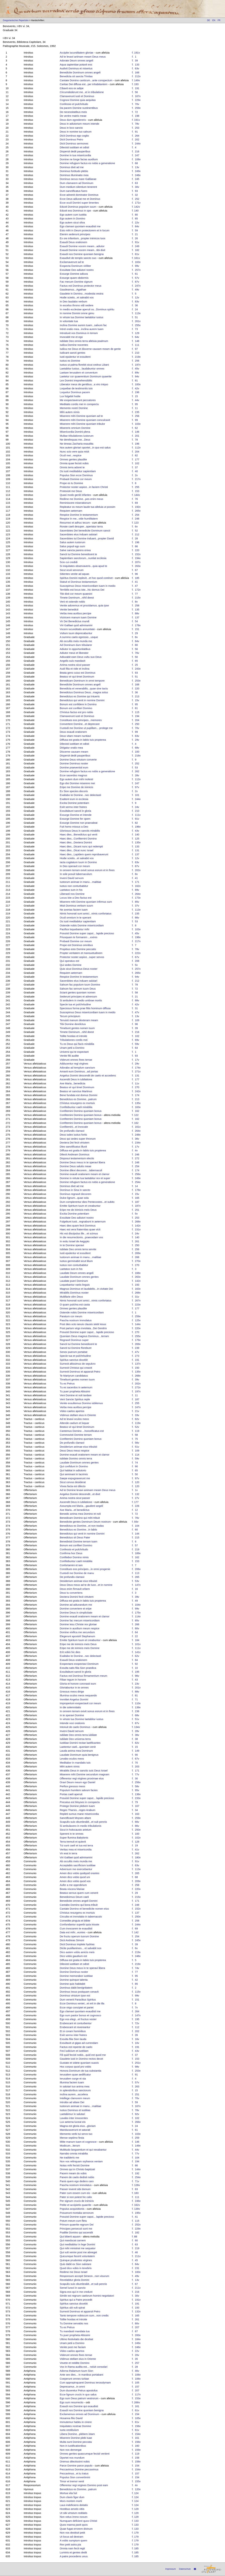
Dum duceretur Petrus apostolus (79, 2390)
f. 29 (135, 633)
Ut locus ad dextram (71, 2536)
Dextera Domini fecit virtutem (77, 1596)
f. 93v (135, 1521)
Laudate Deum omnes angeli (77, 1272)
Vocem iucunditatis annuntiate (77, 629)
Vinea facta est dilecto (72, 1486)
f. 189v (137, 1553)
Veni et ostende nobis (72, 601)
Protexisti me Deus (71, 491)
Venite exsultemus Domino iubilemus (81, 1403)
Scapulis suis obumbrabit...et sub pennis (83, 1821)
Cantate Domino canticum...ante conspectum (86, 80)
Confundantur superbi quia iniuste (79, 1924)
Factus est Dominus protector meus (80, 285)
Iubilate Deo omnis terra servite (78, 1249)
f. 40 (135, 471)
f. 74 (135, 1462)
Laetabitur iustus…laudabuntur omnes (82, 368)
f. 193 (135, 84)
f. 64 (135, 1047)
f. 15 (135, 396)
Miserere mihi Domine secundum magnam (84, 1774)
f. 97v (136, 787)
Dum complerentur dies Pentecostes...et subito (87, 1201)
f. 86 (135, 546)
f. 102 (136, 463)
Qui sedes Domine (70, 964)
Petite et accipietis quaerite (75, 2204)
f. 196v (137, 826)
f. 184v (137, 2339)
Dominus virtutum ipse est (75, 1995)
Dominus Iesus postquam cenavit (79, 1991)
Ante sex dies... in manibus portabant (81, 2374)
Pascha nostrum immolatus (76, 1320)
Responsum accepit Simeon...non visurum (84, 2275)
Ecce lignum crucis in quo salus (78, 2394)
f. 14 (135, 1186)
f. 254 (136, 514)
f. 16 (135, 1588)
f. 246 (136, 1154)
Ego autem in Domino (72, 218)
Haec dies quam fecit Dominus (77, 1225)
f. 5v (135, 964)
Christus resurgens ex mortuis (77, 1103)
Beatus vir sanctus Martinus (76, 1091)
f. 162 (136, 1110)
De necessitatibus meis (73, 111)
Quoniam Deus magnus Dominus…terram (84, 1336)
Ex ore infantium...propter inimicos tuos (82, 238)
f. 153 (136, 491)
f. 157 (136, 2386)
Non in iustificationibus (73, 2445)
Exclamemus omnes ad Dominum (79, 2414)
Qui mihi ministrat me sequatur (77, 2248)
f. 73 (135, 329)
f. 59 (135, 230)
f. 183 (135, 2192)
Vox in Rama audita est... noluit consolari (83, 2366)
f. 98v (136, 2066)
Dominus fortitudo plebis (74, 171)
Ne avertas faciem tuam (74, 909)
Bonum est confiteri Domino (76, 708)
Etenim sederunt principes (75, 234)
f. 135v (137, 842)
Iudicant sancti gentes (72, 352)
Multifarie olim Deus (71, 1296)
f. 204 (136, 451)
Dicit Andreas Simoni (72, 1940)
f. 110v (137, 1703)
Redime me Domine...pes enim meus (81, 498)
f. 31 (135, 1008)
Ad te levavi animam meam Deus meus (83, 56)
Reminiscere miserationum (75, 502)
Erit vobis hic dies (70, 1652)
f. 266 (136, 1624)
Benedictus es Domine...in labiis (78, 1529)
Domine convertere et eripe (76, 1608)
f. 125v (137, 1320)
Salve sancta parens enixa (75, 550)
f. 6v (135, 526)
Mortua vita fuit (68, 2493)
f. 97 (135, 348)
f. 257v (137, 269)
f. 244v (137, 143)
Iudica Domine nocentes (74, 344)
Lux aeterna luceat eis (73, 2121)
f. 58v (136, 1786)
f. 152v (137, 554)
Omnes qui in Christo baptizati (77, 2169)
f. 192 (136, 2173)
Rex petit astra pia (70, 2544)
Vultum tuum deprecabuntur (76, 633)
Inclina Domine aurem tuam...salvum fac (83, 325)
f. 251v (137, 2062)
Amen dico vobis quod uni (75, 1877)
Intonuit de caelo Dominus (75, 1726)
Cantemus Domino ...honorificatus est (82, 1430)
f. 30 (135, 1778)
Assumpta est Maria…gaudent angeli (81, 1505)
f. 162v (137, 885)
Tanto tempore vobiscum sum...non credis (84, 2315)
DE (208, 20)
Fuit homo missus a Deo (74, 826)
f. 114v (137, 1616)
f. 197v (137, 364)
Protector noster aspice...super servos (82, 956)
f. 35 (135, 2358)
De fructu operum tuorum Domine (79, 1936)
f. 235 (136, 412)
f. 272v (137, 1387)
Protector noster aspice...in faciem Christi (84, 486)
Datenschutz (185, 2569)
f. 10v (136, 2042)
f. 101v (137, 1644)
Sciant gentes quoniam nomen (77, 992)
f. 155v (137, 2481)
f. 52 (135, 530)
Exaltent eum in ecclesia (74, 799)
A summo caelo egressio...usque (79, 637)
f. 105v (137, 2418)
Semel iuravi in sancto (73, 2287)
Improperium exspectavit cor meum (80, 1703)
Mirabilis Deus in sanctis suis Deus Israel (84, 1770)
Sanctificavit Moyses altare (75, 1817)
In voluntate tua (69, 321)
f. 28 (135, 538)
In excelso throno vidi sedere (76, 305)
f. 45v (136, 368)
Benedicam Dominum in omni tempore (82, 680)
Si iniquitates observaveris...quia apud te (83, 565)
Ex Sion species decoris (74, 791)
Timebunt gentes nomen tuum (77, 1028)
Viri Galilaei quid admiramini (76, 625)
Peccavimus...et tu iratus (74, 2473)
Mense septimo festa (72, 2137)
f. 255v (137, 325)
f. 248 (136, 518)
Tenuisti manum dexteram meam (79, 1020)
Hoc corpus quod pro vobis (75, 2066)
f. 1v (135, 1490)
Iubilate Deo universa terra (75, 1738)
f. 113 (136, 1573)
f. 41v (136, 1849)
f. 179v (137, 1339)
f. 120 (136, 1482)
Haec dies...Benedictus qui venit (78, 834)
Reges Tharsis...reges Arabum (77, 1809)
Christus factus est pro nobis (76, 712)
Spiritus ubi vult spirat (72, 2307)
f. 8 (135, 483)
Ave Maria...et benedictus (74, 1509)
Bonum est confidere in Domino (78, 704)
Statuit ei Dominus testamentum (78, 581)
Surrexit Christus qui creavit (76, 1367)
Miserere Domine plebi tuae (76, 2437)
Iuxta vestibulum (69, 2429)
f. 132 (136, 1494)
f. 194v (137, 558)
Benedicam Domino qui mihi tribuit (80, 1517)
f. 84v (136, 226)
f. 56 (135, 92)
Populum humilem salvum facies (79, 1790)
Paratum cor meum (71, 1316)
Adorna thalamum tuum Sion (76, 2370)
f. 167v (137, 96)
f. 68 (135, 163)
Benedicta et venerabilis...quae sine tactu (84, 688)
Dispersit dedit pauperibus (75, 151)
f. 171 (136, 881)
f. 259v (137, 107)
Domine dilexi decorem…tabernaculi (81, 1170)
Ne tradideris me (69, 2157)
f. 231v (137, 1229)
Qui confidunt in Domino (74, 1466)
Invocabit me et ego (71, 336)
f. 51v (136, 1446)
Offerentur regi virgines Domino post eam (84, 2485)
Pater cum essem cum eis (75, 2192)
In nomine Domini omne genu (77, 313)
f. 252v (137, 2224)
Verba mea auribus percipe (75, 613)
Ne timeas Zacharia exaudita (76, 443)
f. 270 (136, 1087)
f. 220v (137, 1328)
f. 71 (135, 1699)
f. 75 (135, 1438)
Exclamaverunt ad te (72, 261)
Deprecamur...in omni (72, 2386)
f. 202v (137, 870)
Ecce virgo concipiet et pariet (77, 2007)
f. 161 (136, 2406)
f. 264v (137, 893)
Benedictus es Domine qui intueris (80, 696)
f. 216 (136, 151)
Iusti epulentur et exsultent (75, 356)
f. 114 (136, 1454)
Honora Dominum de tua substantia (80, 2070)
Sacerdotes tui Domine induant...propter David (87, 538)
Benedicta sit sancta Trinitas (76, 76)
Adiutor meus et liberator (74, 652)
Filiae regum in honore (73, 1679)
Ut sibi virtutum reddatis (73, 2512)
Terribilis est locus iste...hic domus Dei (82, 589)
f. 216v (137, 755)
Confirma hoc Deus (71, 1553)
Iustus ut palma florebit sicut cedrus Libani (84, 364)
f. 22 (135, 1636)
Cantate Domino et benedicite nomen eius (84, 1908)
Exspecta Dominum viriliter (75, 265)
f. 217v (137, 479)
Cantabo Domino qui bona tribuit (79, 1904)
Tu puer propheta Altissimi (75, 1391)
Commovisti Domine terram (76, 1434)
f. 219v (137, 356)
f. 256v (137, 1174)
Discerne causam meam (74, 751)
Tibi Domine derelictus (73, 1024)
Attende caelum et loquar (74, 1422)
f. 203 (136, 1766)
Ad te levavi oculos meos (74, 1418)
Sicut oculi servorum (71, 569)
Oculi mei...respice (70, 455)
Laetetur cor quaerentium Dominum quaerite (85, 376)
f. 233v (137, 1798)
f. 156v (137, 2426)
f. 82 (135, 455)
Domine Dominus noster (74, 763)
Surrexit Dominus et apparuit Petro (80, 1371)
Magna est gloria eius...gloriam (78, 2125)
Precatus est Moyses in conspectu (80, 1802)
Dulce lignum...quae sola (74, 1197)
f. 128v (136, 2185)
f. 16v (136, 2039)
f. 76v (136, 652)
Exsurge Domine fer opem (75, 818)
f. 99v (136, 265)
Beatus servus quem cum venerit (79, 1892)
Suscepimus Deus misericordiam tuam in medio (87, 585)
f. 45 (135, 2260)
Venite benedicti (69, 609)
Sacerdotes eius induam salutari (78, 534)
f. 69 (135, 502)
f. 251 (136, 1209)
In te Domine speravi (72, 1245)
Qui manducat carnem (73, 2240)
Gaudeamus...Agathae (73, 289)
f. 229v (137, 99)
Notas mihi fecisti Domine (74, 2165)
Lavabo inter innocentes (74, 2118)
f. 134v (136, 1726)
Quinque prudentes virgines (76, 2260)
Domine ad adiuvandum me (76, 1604)
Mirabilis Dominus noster (74, 1292)
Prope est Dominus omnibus (76, 945)
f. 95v (136, 1790)
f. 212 (136, 534)
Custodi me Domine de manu (77, 1573)
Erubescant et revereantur (75, 2027)
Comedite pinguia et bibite (75, 1920)
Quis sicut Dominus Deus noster (78, 968)
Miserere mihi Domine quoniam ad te (81, 415)
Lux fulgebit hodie (70, 396)
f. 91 (135, 131)
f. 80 (135, 214)
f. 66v (136, 1821)
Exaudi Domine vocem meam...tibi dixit (82, 250)
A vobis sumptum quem (73, 2540)
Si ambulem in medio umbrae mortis (81, 1000)
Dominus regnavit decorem (75, 1193)
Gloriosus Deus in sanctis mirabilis (80, 830)
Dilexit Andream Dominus (74, 1154)
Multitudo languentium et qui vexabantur (83, 2149)
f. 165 (136, 1197)
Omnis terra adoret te (72, 467)
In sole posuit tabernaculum (76, 873)
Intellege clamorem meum (75, 2098)
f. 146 (136, 431)
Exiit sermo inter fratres (73, 806)
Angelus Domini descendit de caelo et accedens (88, 1075)
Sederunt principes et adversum (78, 996)
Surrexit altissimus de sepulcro (77, 1363)
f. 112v (137, 447)
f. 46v (136, 2370)
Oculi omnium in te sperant (75, 917)
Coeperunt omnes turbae (74, 2378)
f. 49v (136, 289)
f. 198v (137, 937)
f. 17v (136, 1059)
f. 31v (136, 1296)
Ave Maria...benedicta (72, 1083)
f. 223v (137, 1304)
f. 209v (137, 1881)
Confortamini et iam (71, 1565)
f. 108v (137, 159)
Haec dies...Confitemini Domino (78, 838)
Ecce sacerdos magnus (73, 775)
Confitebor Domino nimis (74, 1557)
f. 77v (136, 1774)
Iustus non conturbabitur (74, 885)
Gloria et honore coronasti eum (78, 1683)
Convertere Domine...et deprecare (80, 723)
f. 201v (137, 1687)
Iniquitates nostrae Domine (75, 2426)
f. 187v (137, 1205)
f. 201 (136, 435)
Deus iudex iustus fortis (73, 1134)
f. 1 (135, 56)
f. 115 (136, 712)
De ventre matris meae (73, 115)
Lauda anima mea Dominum (76, 1750)
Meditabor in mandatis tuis (75, 1762)
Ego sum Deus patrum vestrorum (79, 2398)
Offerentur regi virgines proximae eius (82, 1778)
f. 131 (136, 850)
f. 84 (135, 1659)
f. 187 (136, 1201)
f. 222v (137, 952)
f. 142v (136, 206)
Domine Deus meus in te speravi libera (82, 1162)
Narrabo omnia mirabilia (74, 2153)
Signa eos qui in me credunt (76, 2291)
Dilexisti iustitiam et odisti (74, 147)
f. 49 (135, 1600)
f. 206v (137, 1569)
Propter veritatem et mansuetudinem (81, 952)
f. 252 (136, 198)
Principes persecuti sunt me (76, 2228)
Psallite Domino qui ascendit (76, 2232)
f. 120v (137, 2489)
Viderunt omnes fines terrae (76, 1059)
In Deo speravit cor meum (75, 866)
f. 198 (136, 115)
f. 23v (136, 1683)
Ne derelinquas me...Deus (75, 439)
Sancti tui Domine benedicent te (78, 554)
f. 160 (136, 2445)
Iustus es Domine (70, 360)
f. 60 (135, 1529)
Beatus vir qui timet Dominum (77, 676)
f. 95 (135, 404)
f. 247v (137, 285)
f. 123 (135, 522)
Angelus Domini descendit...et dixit (80, 1494)
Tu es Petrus (67, 1383)
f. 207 (136, 2327)
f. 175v (137, 1612)
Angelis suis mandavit (72, 660)
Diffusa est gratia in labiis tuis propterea (83, 739)
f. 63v (136, 68)
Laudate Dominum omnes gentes (79, 1276)
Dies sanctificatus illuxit (73, 1146)
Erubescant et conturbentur (76, 2023)
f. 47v (136, 1012)
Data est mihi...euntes (72, 1932)
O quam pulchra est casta (75, 1304)
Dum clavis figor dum (72, 2497)
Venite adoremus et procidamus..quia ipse (84, 605)
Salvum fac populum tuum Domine (80, 984)
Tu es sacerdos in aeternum (76, 1387)
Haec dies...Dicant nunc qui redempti (81, 846)
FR (219, 20)
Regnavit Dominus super (74, 1339)
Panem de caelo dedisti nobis (77, 2177)
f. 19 (135, 1845)
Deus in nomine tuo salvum (76, 131)
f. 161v (136, 257)
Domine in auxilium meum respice (79, 1628)
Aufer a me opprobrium (73, 1884)
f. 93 (135, 190)
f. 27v (136, 1497)
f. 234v (137, 1142)
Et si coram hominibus (73, 2031)
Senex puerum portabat (73, 1351)
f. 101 (136, 794)
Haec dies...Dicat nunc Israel (76, 850)
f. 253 (136, 127)
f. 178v (137, 625)
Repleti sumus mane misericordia (79, 1813)
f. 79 (135, 1802)
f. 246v (137, 2200)
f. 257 (136, 2362)
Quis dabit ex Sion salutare (75, 2264)
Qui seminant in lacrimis (74, 1474)
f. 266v (137, 2121)
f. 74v (136, 1967)
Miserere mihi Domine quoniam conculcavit (85, 419)
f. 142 (135, 1932)
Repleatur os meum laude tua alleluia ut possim (87, 506)
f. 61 (135, 273)
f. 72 (135, 111)
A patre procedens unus (74, 2556)
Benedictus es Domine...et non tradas (82, 1525)
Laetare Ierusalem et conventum (79, 372)
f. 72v (136, 2023)
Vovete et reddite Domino (74, 2362)
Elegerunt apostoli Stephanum (77, 1636)
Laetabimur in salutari (72, 2113)
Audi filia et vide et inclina (74, 668)
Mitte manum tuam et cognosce (78, 2141)
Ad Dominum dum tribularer (76, 644)
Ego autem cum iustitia (73, 214)
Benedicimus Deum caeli (74, 1896)
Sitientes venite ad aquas (74, 573)
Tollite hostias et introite (73, 1035)
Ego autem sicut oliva (72, 222)
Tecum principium (70, 1016)
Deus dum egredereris (73, 119)
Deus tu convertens (71, 1592)
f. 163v (137, 261)
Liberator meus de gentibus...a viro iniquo (84, 384)
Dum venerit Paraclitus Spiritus (78, 1999)
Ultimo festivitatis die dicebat (76, 2339)
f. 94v (136, 376)
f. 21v (136, 1411)
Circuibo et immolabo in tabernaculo (81, 1916)
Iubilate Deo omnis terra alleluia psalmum (84, 340)
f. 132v (137, 2311)
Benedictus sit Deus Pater (75, 1537)
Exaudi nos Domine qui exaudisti (79, 2406)
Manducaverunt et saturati (75, 2129)
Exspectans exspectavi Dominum (79, 1663)
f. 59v (136, 1043)
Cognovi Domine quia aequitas (78, 99)
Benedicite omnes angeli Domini (78, 1900)
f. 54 (135, 621)
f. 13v (136, 167)
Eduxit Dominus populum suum (78, 206)
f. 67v (136, 956)
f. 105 (136, 2382)
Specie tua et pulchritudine (75, 1004)
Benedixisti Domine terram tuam (78, 1541)
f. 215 (136, 1537)
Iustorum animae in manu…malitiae (80, 881)
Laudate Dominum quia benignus (79, 1754)
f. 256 (136, 360)
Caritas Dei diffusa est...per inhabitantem (83, 84)
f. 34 (135, 1809)
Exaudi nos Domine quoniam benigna (82, 254)
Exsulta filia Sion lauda (73, 2039)
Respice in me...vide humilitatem (79, 518)
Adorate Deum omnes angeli (76, 60)
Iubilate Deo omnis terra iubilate (78, 1734)
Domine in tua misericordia (75, 155)
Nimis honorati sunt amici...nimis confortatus (85, 913)
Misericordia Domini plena (75, 431)
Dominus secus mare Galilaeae (78, 178)
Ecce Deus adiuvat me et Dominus (80, 198)
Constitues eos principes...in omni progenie (85, 1569)
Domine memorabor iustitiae (76, 1975)
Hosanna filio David (71, 2418)
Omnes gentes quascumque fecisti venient (85, 2453)
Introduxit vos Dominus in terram (79, 333)
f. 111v (137, 814)
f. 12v (136, 297)
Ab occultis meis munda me (76, 641)
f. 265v (137, 510)
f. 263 (136, 2086)
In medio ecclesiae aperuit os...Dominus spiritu (87, 309)
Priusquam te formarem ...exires (78, 937)
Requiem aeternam (71, 510)
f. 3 (135, 1268)
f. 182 (136, 250)
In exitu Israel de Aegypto (74, 1241)
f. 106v (137, 2374)
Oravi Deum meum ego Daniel (77, 1782)
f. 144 (136, 1533)
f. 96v (136, 1675)
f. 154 (136, 2414)
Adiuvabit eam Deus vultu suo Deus (81, 656)
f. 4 (135, 147)
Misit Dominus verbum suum (76, 905)
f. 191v (136, 52)
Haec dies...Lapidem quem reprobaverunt (84, 854)
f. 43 (135, 1679)
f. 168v (137, 1272)
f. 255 (136, 486)
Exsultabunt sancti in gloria (75, 810)
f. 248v (137, 175)
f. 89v (136, 372)
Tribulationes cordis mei (74, 1039)
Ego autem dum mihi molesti (76, 779)
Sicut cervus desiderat (73, 1482)
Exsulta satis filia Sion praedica (78, 1667)
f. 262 (136, 771)
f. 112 (136, 2027)
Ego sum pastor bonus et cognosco (80, 2015)
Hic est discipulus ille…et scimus (79, 1233)
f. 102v (137, 1837)
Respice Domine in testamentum (79, 514)
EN (213, 20)
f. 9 (135, 759)
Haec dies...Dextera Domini (76, 842)
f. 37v (136, 905)
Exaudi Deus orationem (73, 242)
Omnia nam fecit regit (72, 2548)
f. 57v (136, 277)
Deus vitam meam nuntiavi (75, 735)
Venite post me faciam (73, 2347)
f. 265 (136, 1576)
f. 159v (137, 2449)
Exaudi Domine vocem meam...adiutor (82, 246)
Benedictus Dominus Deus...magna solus (84, 692)
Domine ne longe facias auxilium (79, 159)
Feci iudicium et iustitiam (74, 2050)
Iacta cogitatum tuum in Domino (78, 862)
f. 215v (137, 597)
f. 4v (135, 1150)
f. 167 (136, 1805)
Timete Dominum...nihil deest (77, 597)
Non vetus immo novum (74, 2516)
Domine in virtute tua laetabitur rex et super (85, 1178)
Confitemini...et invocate (74, 1126)
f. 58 (135, 992)
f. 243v (137, 668)
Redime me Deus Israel (73, 2271)
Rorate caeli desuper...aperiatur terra (81, 526)
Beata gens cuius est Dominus (77, 672)
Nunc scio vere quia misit (74, 451)
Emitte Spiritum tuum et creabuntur (80, 1205)
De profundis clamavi (72, 1130)
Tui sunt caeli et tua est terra (76, 1845)
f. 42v (136, 388)
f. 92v (136, 2113)
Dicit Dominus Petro (71, 139)
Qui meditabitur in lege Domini (77, 2244)
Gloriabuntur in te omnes (74, 1687)
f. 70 (135, 1762)
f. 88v (136, 613)
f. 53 (135, 767)
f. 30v (136, 186)
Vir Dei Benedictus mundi (74, 621)
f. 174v (137, 1067)
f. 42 (135, 1979)
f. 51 (135, 317)
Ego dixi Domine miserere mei (77, 783)
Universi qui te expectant (74, 1051)
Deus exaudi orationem (73, 731)
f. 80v (136, 1628)
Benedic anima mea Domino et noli (80, 1513)
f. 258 (136, 605)
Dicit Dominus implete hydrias (77, 1944)
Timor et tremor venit (72, 2481)
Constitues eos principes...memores (81, 720)
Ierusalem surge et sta (73, 2078)
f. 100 (136, 751)
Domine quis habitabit (72, 1983)
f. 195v (137, 2212)
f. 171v (137, 202)
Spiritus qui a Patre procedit (76, 2299)
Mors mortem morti (71, 2500)
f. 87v (136, 281)
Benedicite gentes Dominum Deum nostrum (85, 1521)
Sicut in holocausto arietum (75, 1829)
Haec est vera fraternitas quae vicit (80, 1229)
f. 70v (136, 103)
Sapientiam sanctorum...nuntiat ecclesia (83, 558)
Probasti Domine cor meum (76, 479)
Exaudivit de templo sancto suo (78, 257)
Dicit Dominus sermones (74, 143)
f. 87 (135, 2331)
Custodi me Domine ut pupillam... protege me (86, 727)
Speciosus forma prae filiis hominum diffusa (85, 1008)
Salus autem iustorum (72, 542)
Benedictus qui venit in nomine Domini (82, 700)
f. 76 (135, 498)
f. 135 (136, 609)
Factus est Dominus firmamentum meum (83, 1675)
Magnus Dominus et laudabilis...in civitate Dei (86, 1288)
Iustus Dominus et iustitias (75, 2110)
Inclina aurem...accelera (74, 2094)
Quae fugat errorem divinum (76, 2528)
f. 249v (137, 171)
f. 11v (136, 1083)
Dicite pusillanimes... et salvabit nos (80, 1948)
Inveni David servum (72, 878)
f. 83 (135, 2189)
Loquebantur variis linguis (75, 1284)
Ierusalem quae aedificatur (75, 2074)
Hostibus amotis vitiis (72, 2508)
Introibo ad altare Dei (72, 2102)
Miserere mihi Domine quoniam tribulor (82, 423)
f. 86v (136, 917)
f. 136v (137, 1794)
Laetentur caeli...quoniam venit (78, 1746)
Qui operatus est (69, 960)
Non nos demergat (70, 2449)
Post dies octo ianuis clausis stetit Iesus (83, 1324)
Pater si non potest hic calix (76, 2196)
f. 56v (136, 1442)
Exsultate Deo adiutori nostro (77, 269)
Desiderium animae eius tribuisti (78, 1446)
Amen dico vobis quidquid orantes (79, 1873)
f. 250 (136, 723)
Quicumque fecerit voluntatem (77, 2256)
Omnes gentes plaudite (73, 459)
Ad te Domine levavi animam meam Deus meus (87, 1490)
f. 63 (135, 182)
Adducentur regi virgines (74, 1063)
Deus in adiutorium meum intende (79, 123)
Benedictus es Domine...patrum (78, 1099)
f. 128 (136, 1841)
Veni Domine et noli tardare (76, 1395)
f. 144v (136, 494)
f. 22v (136, 222)
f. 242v (137, 1091)
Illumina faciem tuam (72, 2082)
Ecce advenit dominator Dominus (79, 194)
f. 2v (135, 475)
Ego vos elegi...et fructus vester (78, 2019)
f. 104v (137, 1604)
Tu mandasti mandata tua (75, 2331)
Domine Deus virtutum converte (78, 759)
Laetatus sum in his (71, 889)
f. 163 (136, 1813)
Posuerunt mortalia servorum (77, 2212)
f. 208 (136, 960)
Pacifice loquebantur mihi (74, 929)
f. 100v (137, 384)
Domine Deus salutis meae (75, 1166)
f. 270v (137, 1260)
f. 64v (136, 336)
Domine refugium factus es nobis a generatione (87, 163)
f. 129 (136, 333)
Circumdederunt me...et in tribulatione (82, 92)
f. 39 (135, 60)
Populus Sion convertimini (75, 2477)
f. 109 (136, 1020)
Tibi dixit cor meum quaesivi (76, 593)
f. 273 (136, 1355)
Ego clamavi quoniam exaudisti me (80, 226)
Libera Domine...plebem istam (77, 2433)
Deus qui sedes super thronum (78, 1138)
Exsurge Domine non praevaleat (78, 822)
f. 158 (136, 2457)
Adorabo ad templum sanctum (77, 1067)
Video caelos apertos (72, 1411)
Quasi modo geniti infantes (75, 494)
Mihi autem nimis (70, 412)
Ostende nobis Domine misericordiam (82, 925)
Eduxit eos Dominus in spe (75, 210)
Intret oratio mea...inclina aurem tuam (81, 329)
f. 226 (136, 1505)
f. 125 (136, 838)
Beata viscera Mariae (72, 1888)
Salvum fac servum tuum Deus (78, 988)
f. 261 (136, 1241)
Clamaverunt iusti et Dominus (77, 96)
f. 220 (136, 550)
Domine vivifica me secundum (77, 1632)
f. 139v (137, 1707)
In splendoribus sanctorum (75, 2090)
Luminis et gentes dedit (73, 2552)
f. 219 (136, 1549)
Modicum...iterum (70, 2145)
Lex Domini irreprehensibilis (76, 380)
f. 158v (137, 2461)
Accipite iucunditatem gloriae (76, 52)
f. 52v (136, 1426)
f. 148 (136, 340)
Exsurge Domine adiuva (74, 273)
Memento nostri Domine (74, 407)
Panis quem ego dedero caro (77, 2181)
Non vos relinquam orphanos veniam (81, 2161)
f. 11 (135, 407)
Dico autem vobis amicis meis (77, 1952)
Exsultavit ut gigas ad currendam (79, 2042)
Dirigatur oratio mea (71, 747)
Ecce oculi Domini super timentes (79, 202)
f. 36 (135, 305)
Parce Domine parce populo (76, 2465)
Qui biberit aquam (70, 2236)
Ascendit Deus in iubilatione (76, 1079)
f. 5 (135, 293)
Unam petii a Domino (72, 1047)
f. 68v (136, 747)
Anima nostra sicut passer (75, 664)
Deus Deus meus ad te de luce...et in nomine (86, 1584)
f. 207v (137, 562)
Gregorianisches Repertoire (16, 20)
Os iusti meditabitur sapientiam (78, 471)
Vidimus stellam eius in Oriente (78, 1415)
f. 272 (136, 1158)
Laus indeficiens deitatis (74, 2505)
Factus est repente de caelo (76, 2046)
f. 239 (136, 1347)
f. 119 (136, 1430)
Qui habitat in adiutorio (73, 1470)
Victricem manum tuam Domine (78, 617)
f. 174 (136, 1095)
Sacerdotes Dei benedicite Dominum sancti (85, 530)
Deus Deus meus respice (74, 1450)
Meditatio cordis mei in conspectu (79, 404)
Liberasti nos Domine (72, 893)
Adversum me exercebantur (76, 1869)
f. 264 (136, 135)
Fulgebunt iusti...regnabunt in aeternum (83, 1221)
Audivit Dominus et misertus (76, 68)
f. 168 (136, 72)
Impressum (170, 2569)
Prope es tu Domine (71, 483)
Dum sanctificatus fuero (73, 190)
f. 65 (135, 660)
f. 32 (135, 194)
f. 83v (136, 301)
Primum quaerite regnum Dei (77, 2224)
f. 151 (136, 629)
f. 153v (137, 2398)
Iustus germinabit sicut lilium (76, 1260)
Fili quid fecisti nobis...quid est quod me (83, 2054)
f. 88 (134, 2236)
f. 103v (137, 423)
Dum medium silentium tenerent (78, 186)
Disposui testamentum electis (77, 1158)
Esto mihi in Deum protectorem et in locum (85, 230)
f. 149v (136, 80)
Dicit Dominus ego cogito (74, 135)
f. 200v (137, 2335)
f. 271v (137, 1071)
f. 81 (135, 380)
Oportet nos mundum (72, 2457)
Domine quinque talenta (74, 1979)
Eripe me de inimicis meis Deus (78, 1209)
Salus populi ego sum (72, 546)
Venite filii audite (69, 1055)
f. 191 (136, 88)
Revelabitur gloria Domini (74, 2279)
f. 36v (136, 1138)
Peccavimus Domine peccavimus (79, 2469)
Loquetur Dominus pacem (75, 392)
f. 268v (137, 1221)
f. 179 (135, 2532)
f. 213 (136, 696)
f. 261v (137, 321)
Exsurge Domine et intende (76, 814)
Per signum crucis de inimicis (77, 2200)
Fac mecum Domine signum (76, 281)
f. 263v (137, 565)
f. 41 (135, 581)
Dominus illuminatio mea (74, 175)
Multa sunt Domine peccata (76, 2441)
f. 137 (136, 617)
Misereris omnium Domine (75, 427)
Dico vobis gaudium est (73, 1956)
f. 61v (136, 254)
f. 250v (137, 1829)
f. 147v (137, 1584)
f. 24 (135, 309)
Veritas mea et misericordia (76, 1849)
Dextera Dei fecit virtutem (74, 1142)
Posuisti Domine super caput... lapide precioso (87, 933)
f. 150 (136, 1367)
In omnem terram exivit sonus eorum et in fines (87, 870)
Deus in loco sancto (71, 127)
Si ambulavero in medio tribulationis (80, 1825)
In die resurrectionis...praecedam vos (81, 1237)
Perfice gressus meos (72, 1786)
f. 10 (135, 1667)
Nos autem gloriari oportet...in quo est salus (85, 447)
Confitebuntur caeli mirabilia (76, 1107)
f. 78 (135, 439)
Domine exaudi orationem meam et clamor (85, 1174)
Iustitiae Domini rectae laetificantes (80, 1742)
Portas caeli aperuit (71, 1794)
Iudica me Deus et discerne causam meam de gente (90, 348)
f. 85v (136, 901)
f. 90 (135, 1466)
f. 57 (135, 1545)
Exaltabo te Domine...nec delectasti (80, 794)
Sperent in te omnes (71, 1833)
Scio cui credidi (69, 562)
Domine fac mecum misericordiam (80, 1620)
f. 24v (136, 806)
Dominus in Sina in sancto (75, 1189)
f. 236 (136, 1711)
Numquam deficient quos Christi (78, 2520)
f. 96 (135, 573)
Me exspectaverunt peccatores (78, 400)
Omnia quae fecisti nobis (74, 463)
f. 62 (135, 427)
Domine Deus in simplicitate (76, 1612)
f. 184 (136, 1640)
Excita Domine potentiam (74, 802)
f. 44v (136, 400)
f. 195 (136, 1671)
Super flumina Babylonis (74, 1837)
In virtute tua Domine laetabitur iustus (81, 317)
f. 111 (136, 344)
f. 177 (136, 459)
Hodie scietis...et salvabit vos (77, 297)
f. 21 (135, 234)
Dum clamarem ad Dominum (76, 182)
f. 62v (136, 1655)
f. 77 (135, 593)
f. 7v (135, 2007)
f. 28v (136, 775)
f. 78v (136, 123)
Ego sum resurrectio (71, 2402)
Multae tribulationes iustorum (77, 435)
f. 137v (137, 1363)
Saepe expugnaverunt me (75, 1478)
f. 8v (135, 601)
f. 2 (135, 1987)
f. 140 (135, 210)
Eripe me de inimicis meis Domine (79, 1647)
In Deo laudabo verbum (73, 301)
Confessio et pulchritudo (74, 103)
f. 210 (136, 352)
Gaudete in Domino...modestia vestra (81, 293)
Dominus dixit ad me (72, 167)
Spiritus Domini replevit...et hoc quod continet (86, 577)
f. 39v (136, 1379)
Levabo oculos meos (72, 1758)
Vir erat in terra (68, 1853)
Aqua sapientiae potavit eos (76, 64)
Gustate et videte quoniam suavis (79, 2062)
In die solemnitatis (70, 1707)
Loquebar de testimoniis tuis (76, 388)
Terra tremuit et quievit (73, 1841)
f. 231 (136, 2268)
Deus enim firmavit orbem (75, 1588)
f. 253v (137, 680)
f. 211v (137, 2256)
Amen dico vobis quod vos (75, 1881)
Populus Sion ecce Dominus (76, 475)
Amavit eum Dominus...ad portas (79, 1071)
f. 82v (136, 1418)
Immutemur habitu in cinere (76, 2421)
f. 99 (135, 419)
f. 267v (137, 1300)
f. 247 (136, 155)
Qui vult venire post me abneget (78, 2252)
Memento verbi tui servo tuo (76, 2133)
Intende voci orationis (72, 1723)
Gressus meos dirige (72, 1691)
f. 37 (135, 467)
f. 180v (137, 1857)
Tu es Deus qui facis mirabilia (77, 1043)
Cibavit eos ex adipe (71, 88)
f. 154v (137, 2433)
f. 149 (136, 1750)
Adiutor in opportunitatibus (75, 648)
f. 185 (136, 577)
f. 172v (137, 589)
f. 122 (135, 1114)
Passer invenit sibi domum (75, 2189)
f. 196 (136, 392)
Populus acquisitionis (72, 2208)
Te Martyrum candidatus (74, 1375)
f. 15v (136, 700)
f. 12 (135, 1509)
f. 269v (137, 1253)
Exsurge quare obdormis (74, 277)
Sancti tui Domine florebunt (75, 1347)
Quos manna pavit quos (74, 2524)
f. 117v (137, 2394)
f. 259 (136, 2137)
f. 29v (136, 739)
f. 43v (136, 830)
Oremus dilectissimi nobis (75, 2461)
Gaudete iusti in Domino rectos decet (81, 2058)
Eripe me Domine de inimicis (76, 787)
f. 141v (137, 1652)
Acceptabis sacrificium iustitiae (77, 1865)
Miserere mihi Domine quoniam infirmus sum (86, 901)
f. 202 (136, 139)
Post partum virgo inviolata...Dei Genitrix (83, 1328)
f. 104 (136, 1525)
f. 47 (135, 585)
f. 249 (136, 246)
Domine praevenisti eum (74, 767)
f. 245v (137, 1940)
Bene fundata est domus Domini (78, 1095)
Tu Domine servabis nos (74, 2323)
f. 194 (136, 716)
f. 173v (137, 897)
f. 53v (136, 1580)
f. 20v (136, 2354)
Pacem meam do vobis (73, 2173)
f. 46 (135, 2252)
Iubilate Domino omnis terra (76, 1458)
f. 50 (135, 656)
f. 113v (137, 313)
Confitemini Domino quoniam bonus (81, 1110)
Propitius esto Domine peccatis (78, 949)
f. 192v (137, 506)
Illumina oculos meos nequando (78, 1695)
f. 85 (135, 218)
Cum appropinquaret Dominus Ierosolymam (85, 2382)
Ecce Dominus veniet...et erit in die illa (82, 2003)
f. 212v (137, 76)
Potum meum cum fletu (73, 2220)
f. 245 (136, 178)
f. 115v (137, 1991)
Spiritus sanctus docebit (74, 1359)
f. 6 (135, 1541)
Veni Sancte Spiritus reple (75, 1399)
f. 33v (136, 1415)
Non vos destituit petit (72, 2532)
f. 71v (136, 2181)
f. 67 (135, 569)
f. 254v (137, 1181)
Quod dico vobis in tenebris (76, 2268)
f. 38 (135, 1738)
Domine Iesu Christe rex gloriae (78, 1624)
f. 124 (135, 2493)
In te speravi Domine (72, 1715)
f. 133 (136, 64)
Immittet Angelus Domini (74, 1699)
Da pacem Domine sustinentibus (79, 107)
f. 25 (135, 664)
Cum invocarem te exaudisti (76, 1928)
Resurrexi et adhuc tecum (75, 522)
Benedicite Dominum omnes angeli (80, 72)
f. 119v (137, 1422)
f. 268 (136, 1257)
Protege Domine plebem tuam (77, 1805)
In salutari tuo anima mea (74, 2086)
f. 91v (136, 242)
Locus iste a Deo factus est (75, 897)
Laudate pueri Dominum (74, 1280)
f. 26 (135, 238)
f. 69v (136, 1039)
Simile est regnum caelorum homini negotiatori (87, 2295)
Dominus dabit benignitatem (76, 1987)
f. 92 (135, 1663)
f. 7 (135, 945)
